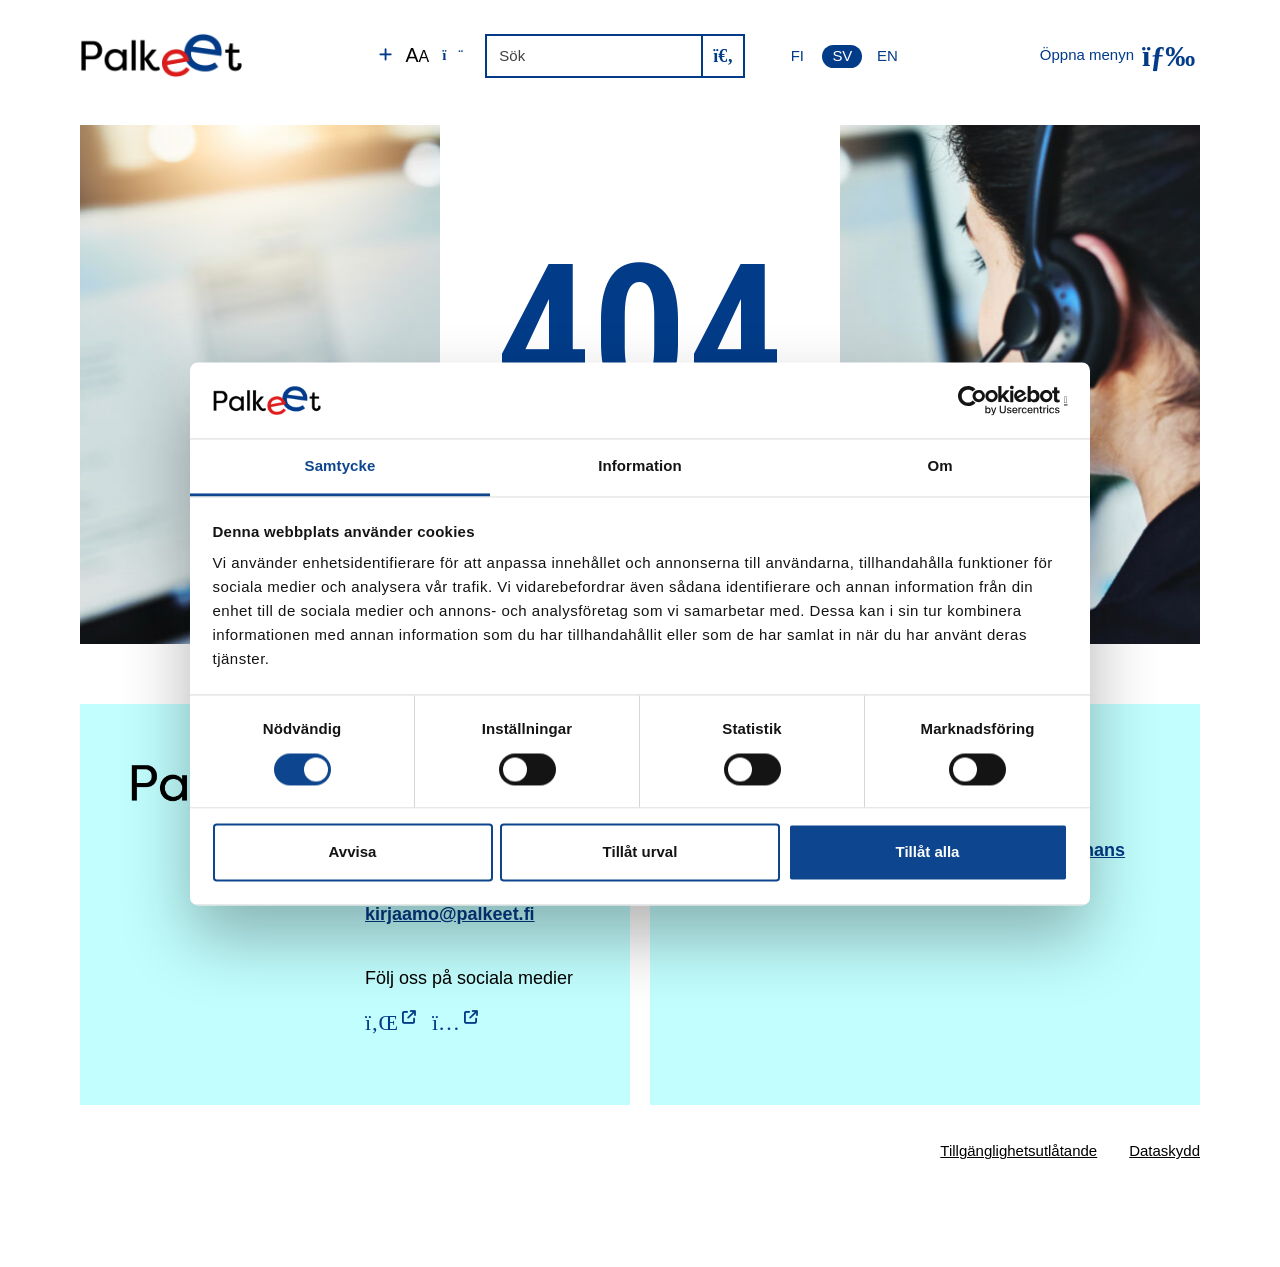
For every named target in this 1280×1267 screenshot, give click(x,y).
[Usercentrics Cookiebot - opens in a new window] (980, 400)
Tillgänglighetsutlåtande (1018, 1150)
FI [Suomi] (797, 55)
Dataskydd (1164, 1150)
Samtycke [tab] (340, 466)
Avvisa (353, 852)
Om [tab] (939, 466)
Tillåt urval (640, 852)
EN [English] (887, 55)
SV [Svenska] (842, 55)
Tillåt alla (928, 852)
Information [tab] (640, 466)
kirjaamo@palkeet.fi (450, 914)
